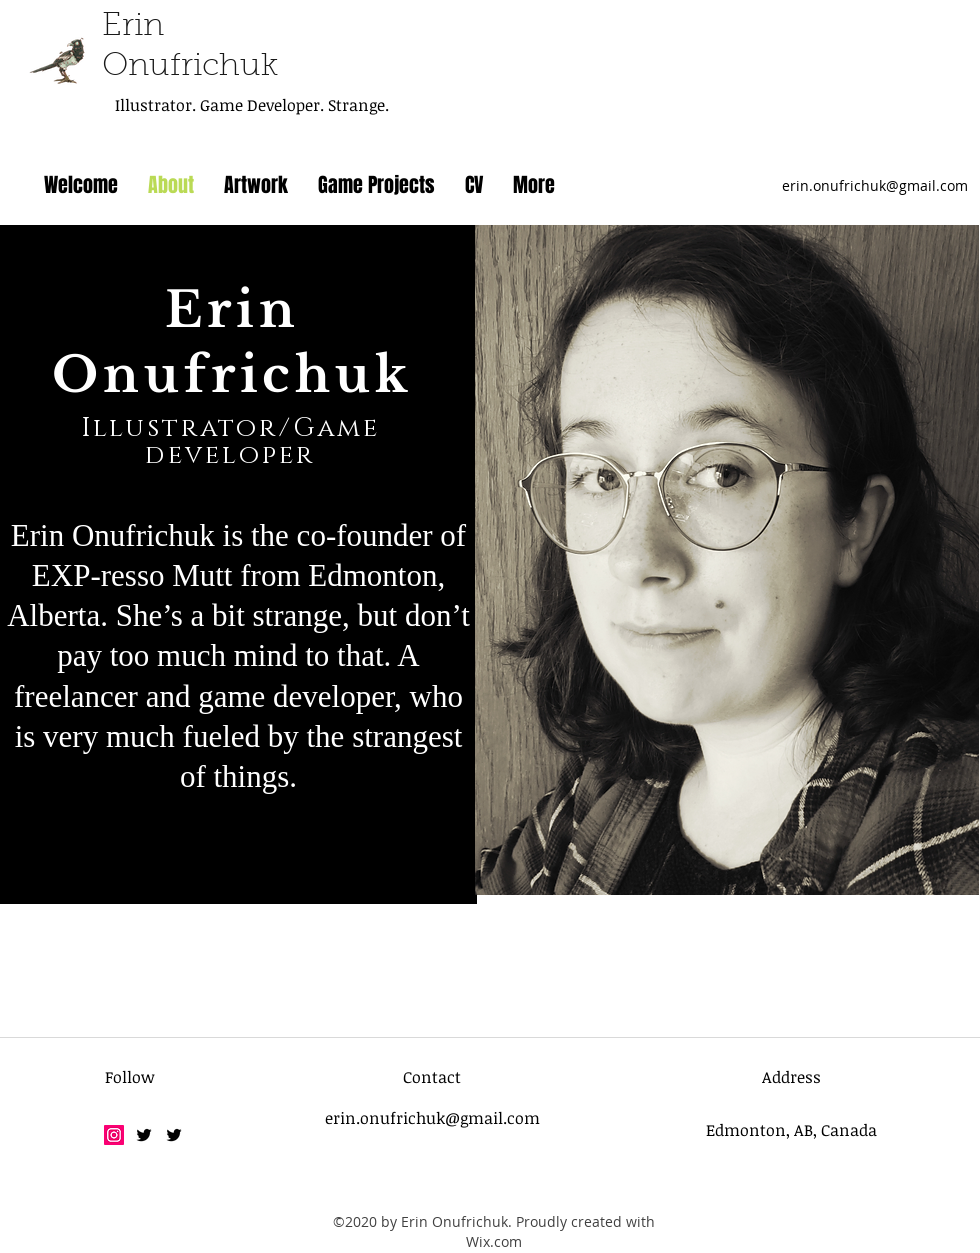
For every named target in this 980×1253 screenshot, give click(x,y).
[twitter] (144, 1135)
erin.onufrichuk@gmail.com (875, 185)
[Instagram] (114, 1135)
